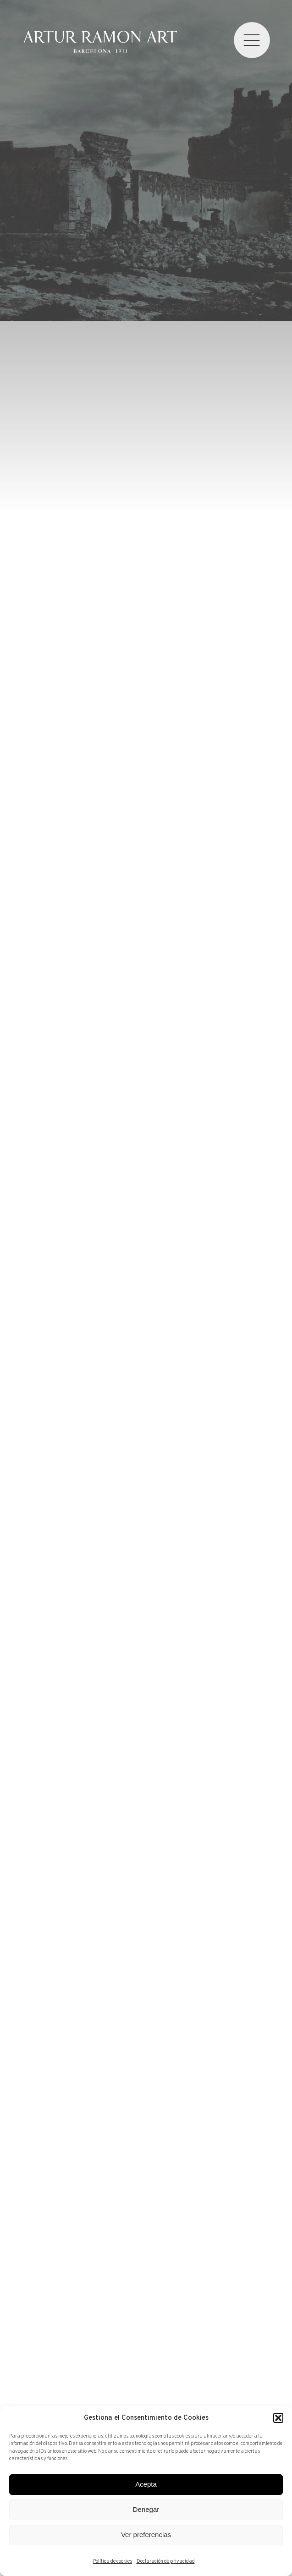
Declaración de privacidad (166, 2561)
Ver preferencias (146, 2534)
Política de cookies (112, 2561)
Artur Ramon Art (100, 41)
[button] (278, 2417)
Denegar (146, 2509)
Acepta (146, 2484)
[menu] (252, 40)
